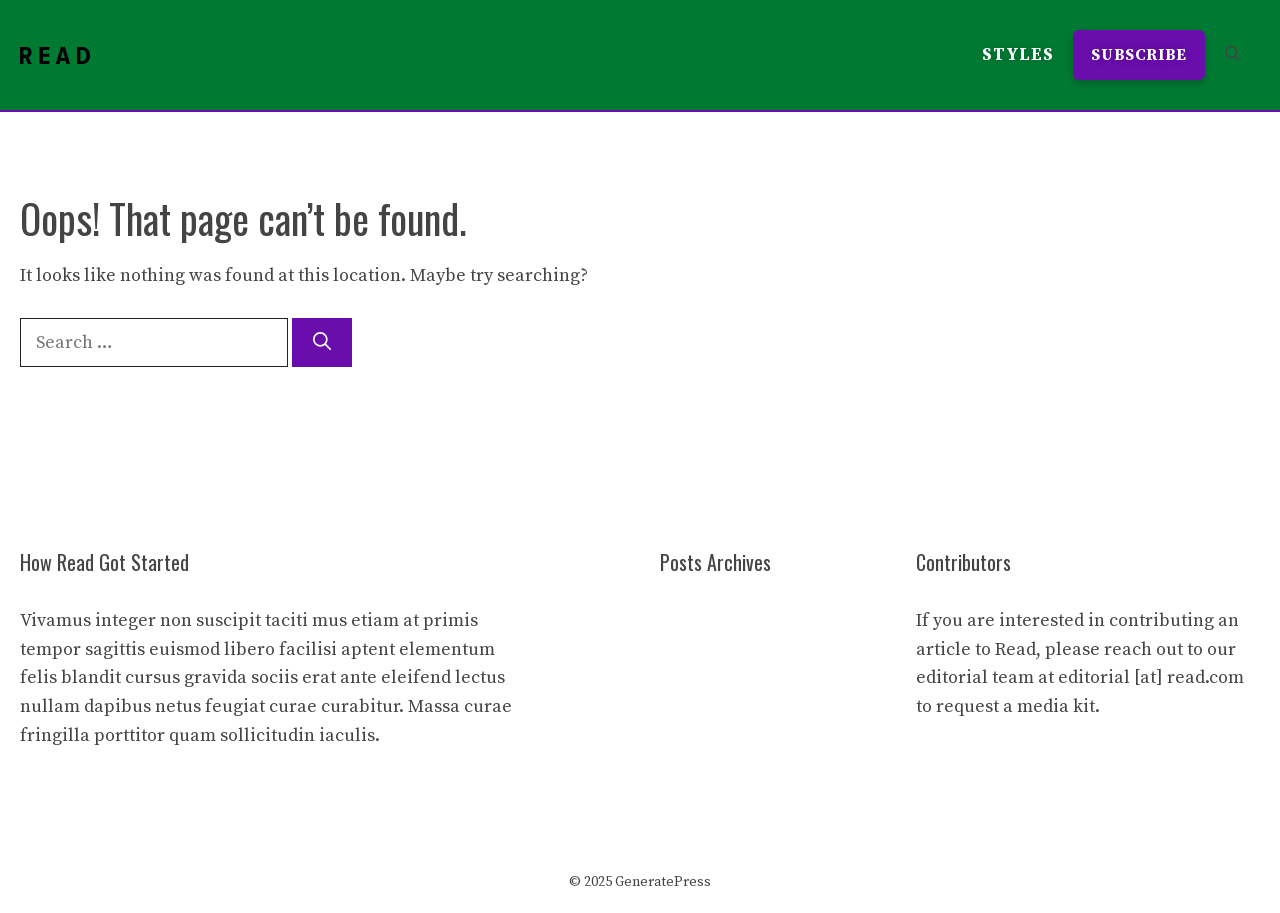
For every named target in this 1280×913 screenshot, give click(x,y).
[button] (1232, 55)
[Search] (322, 342)
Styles (1017, 55)
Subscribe (1139, 55)
